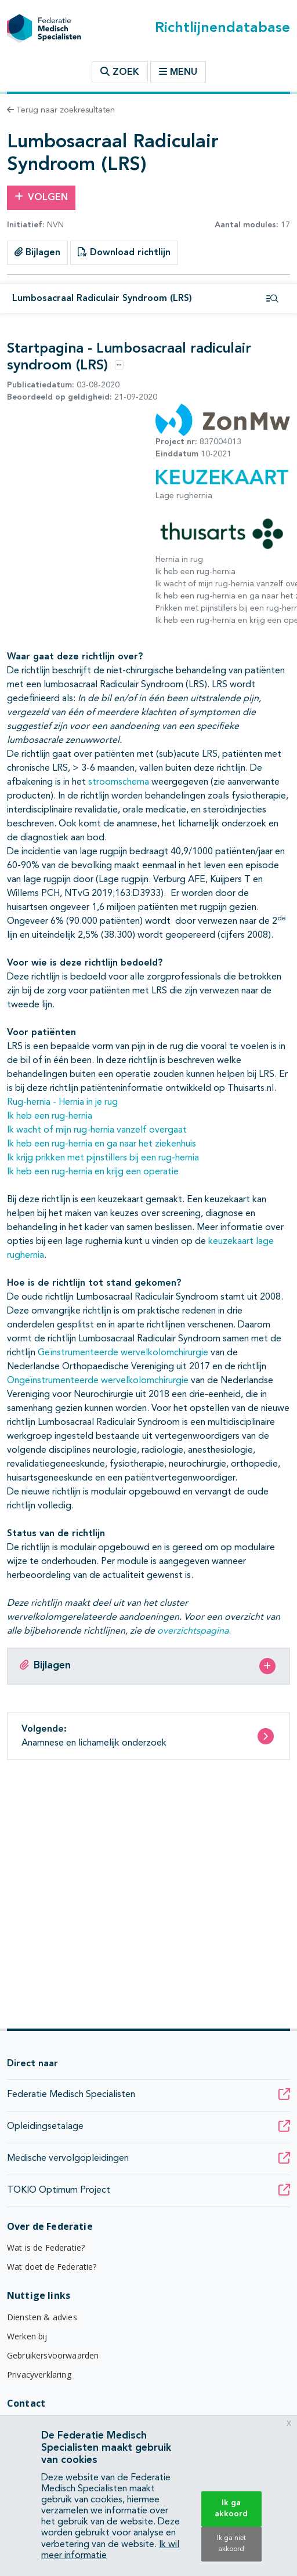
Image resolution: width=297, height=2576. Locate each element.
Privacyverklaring (39, 2374)
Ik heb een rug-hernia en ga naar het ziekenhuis (101, 1144)
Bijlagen (37, 252)
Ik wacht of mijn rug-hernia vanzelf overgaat (97, 1130)
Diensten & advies (42, 2317)
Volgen (41, 197)
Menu (178, 72)
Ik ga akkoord (231, 2508)
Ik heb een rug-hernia (49, 1116)
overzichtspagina (193, 1631)
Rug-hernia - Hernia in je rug (62, 1102)
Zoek (119, 72)
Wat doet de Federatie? (52, 2266)
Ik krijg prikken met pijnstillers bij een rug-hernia (103, 1158)
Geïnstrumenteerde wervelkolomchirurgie (123, 1353)
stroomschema (118, 782)
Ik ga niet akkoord (231, 2544)
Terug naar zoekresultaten (61, 110)
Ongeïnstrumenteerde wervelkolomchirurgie (98, 1380)
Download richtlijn (124, 252)
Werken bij (27, 2336)
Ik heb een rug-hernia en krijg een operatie (93, 1172)
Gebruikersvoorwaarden (53, 2355)
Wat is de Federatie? (46, 2247)
